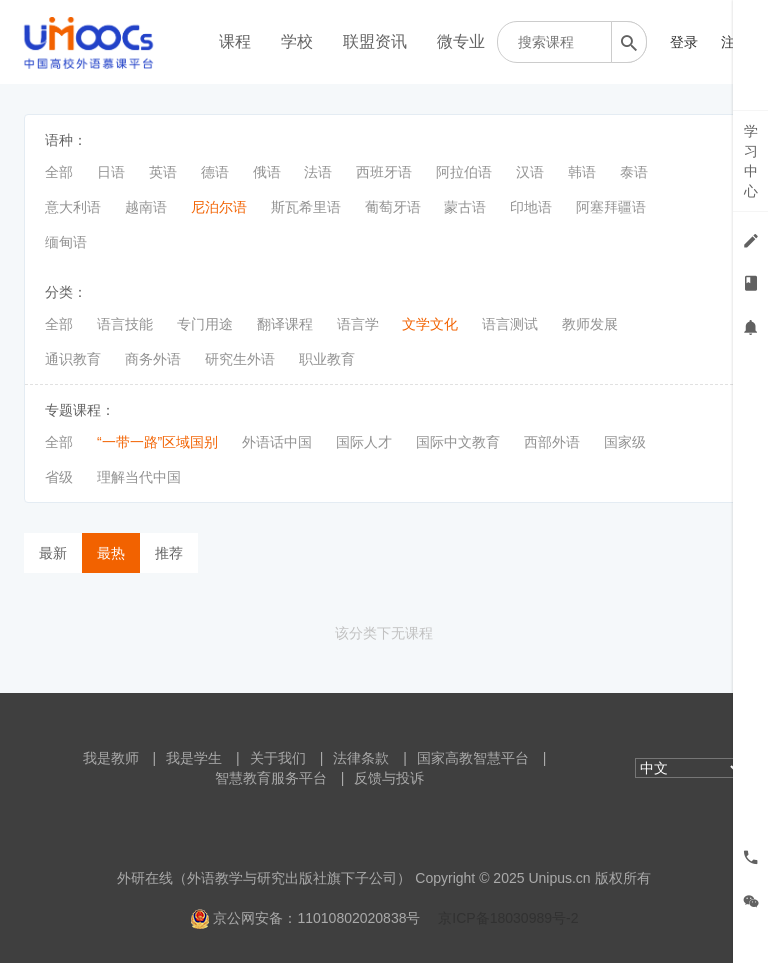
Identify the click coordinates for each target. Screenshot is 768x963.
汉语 (530, 172)
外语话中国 (277, 442)
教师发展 (590, 324)
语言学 (358, 324)
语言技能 (125, 324)
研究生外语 (240, 359)
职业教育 (327, 359)
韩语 (582, 172)
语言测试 (510, 324)
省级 (59, 477)
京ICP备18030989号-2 (508, 918)
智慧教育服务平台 (271, 778)
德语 (215, 172)
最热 (111, 553)
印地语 (531, 207)
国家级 (625, 442)
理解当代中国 (139, 477)
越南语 (146, 207)
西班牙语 (384, 172)
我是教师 (111, 758)
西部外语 (552, 442)
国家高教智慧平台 (473, 758)
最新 (53, 553)
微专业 (461, 41)
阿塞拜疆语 (611, 207)
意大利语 (73, 207)
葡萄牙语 (393, 207)
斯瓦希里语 (306, 207)
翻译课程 (285, 324)
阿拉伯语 (464, 172)
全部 (59, 172)
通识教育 (73, 359)
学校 (297, 41)
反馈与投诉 (389, 778)
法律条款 (361, 758)
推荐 (169, 553)
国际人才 (364, 442)
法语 (318, 172)
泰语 (634, 172)
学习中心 (751, 161)
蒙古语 (465, 207)
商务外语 (153, 359)
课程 (235, 41)
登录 (684, 42)
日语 (111, 172)
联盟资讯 (375, 41)
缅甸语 (66, 242)
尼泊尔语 (219, 207)
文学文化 (430, 324)
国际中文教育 (458, 442)
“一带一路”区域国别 (157, 442)
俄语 (267, 172)
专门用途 (205, 324)
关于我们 (278, 758)
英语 (163, 172)
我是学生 (194, 758)
